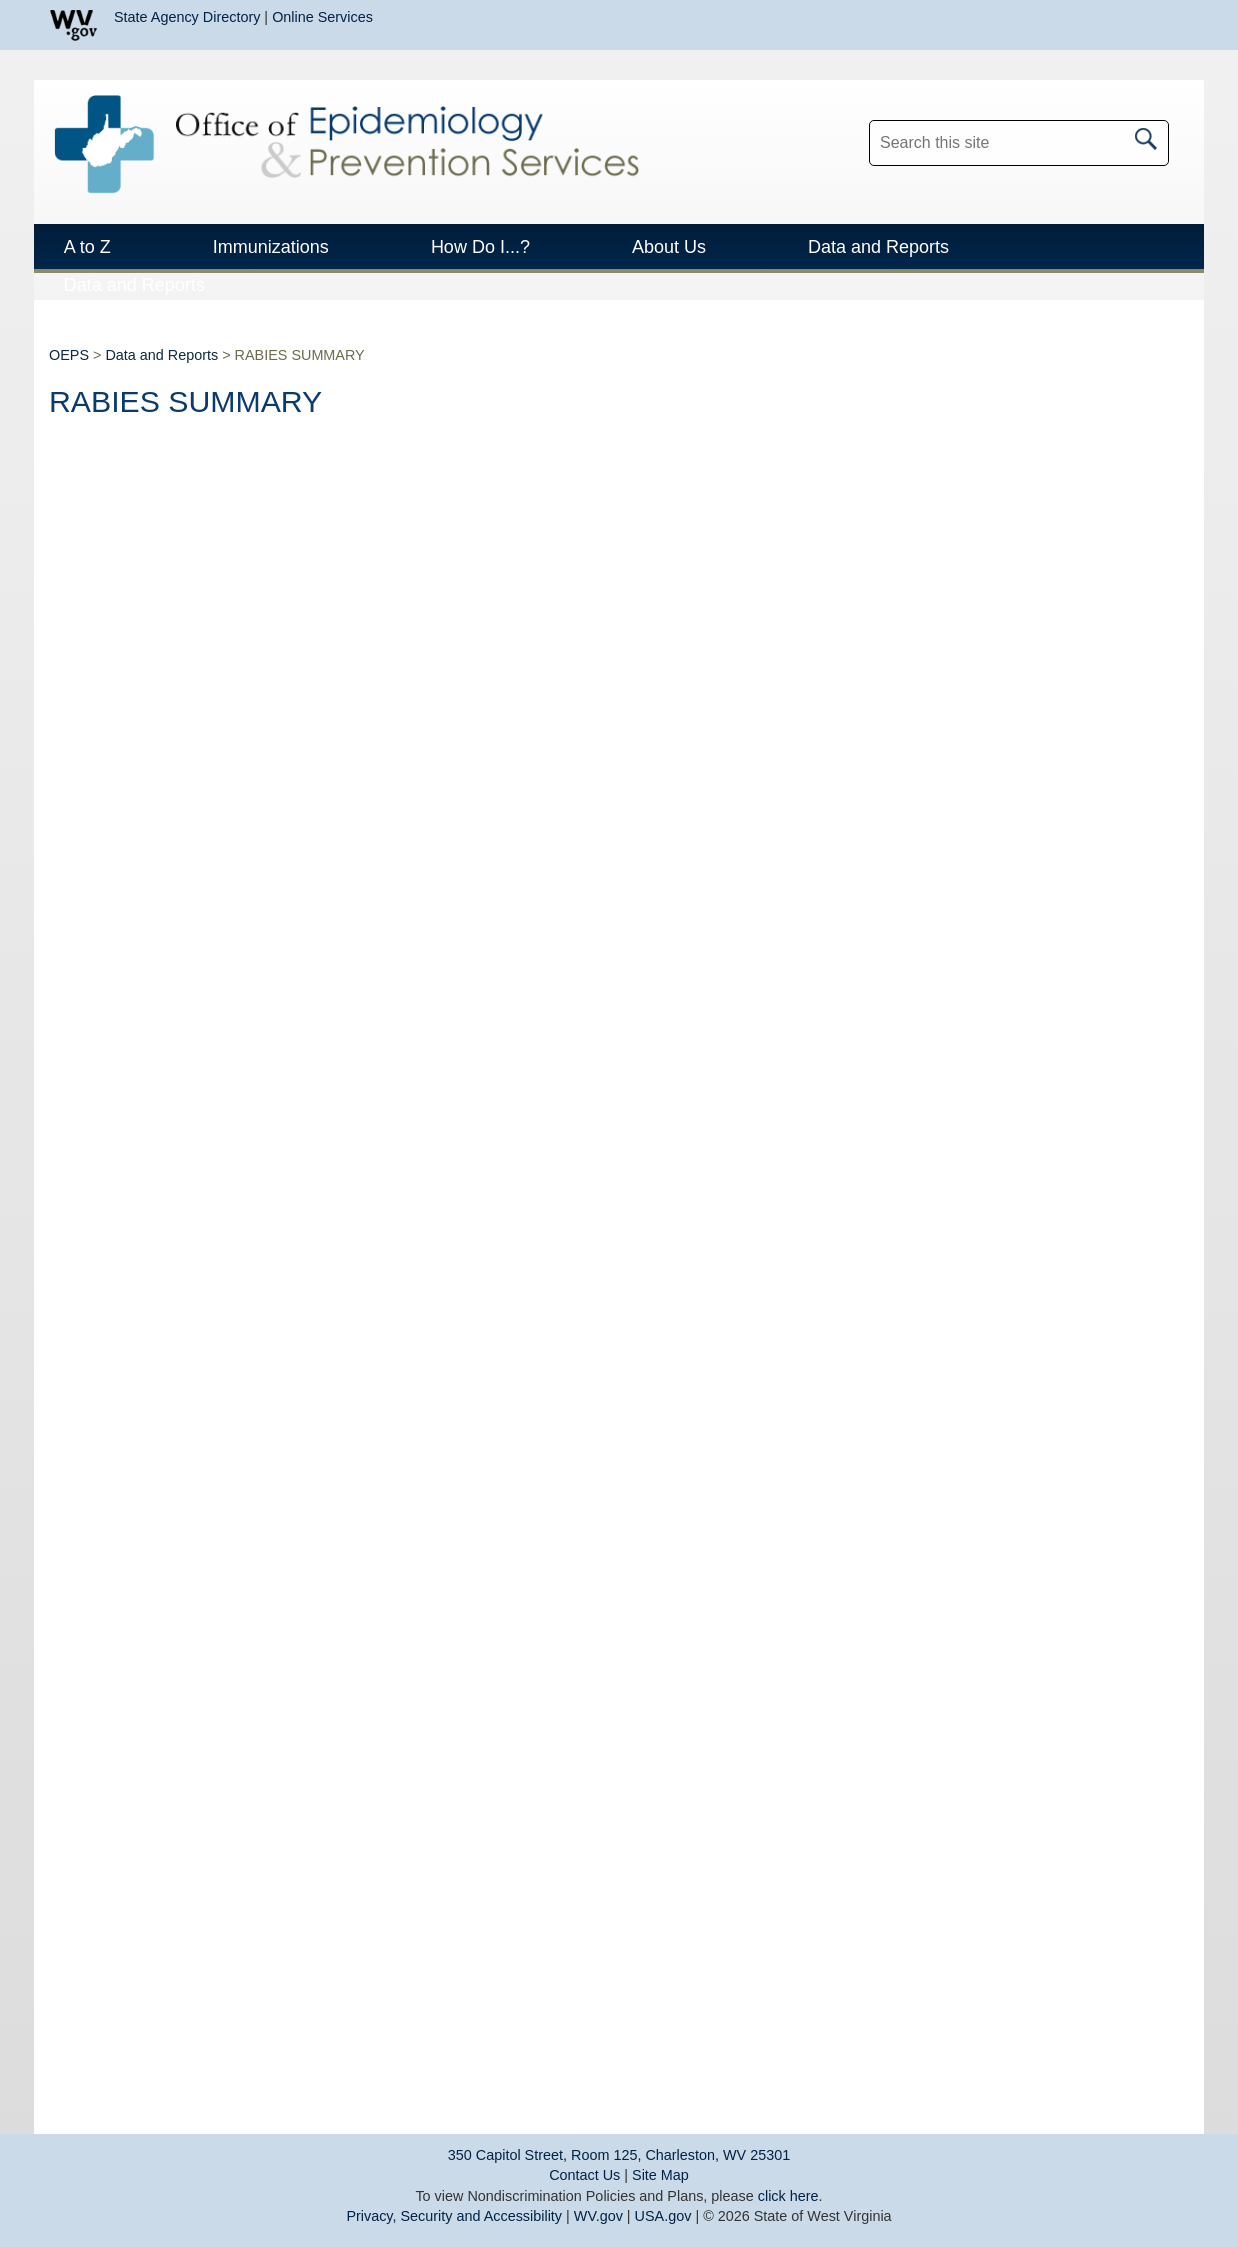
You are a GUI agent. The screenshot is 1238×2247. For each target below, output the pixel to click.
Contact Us (584, 2175)
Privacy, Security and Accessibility (454, 2216)
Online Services (322, 17)
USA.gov (663, 2216)
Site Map (660, 2175)
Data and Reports (161, 355)
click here (788, 2196)
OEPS (69, 355)
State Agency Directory (187, 17)
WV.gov (598, 2216)
